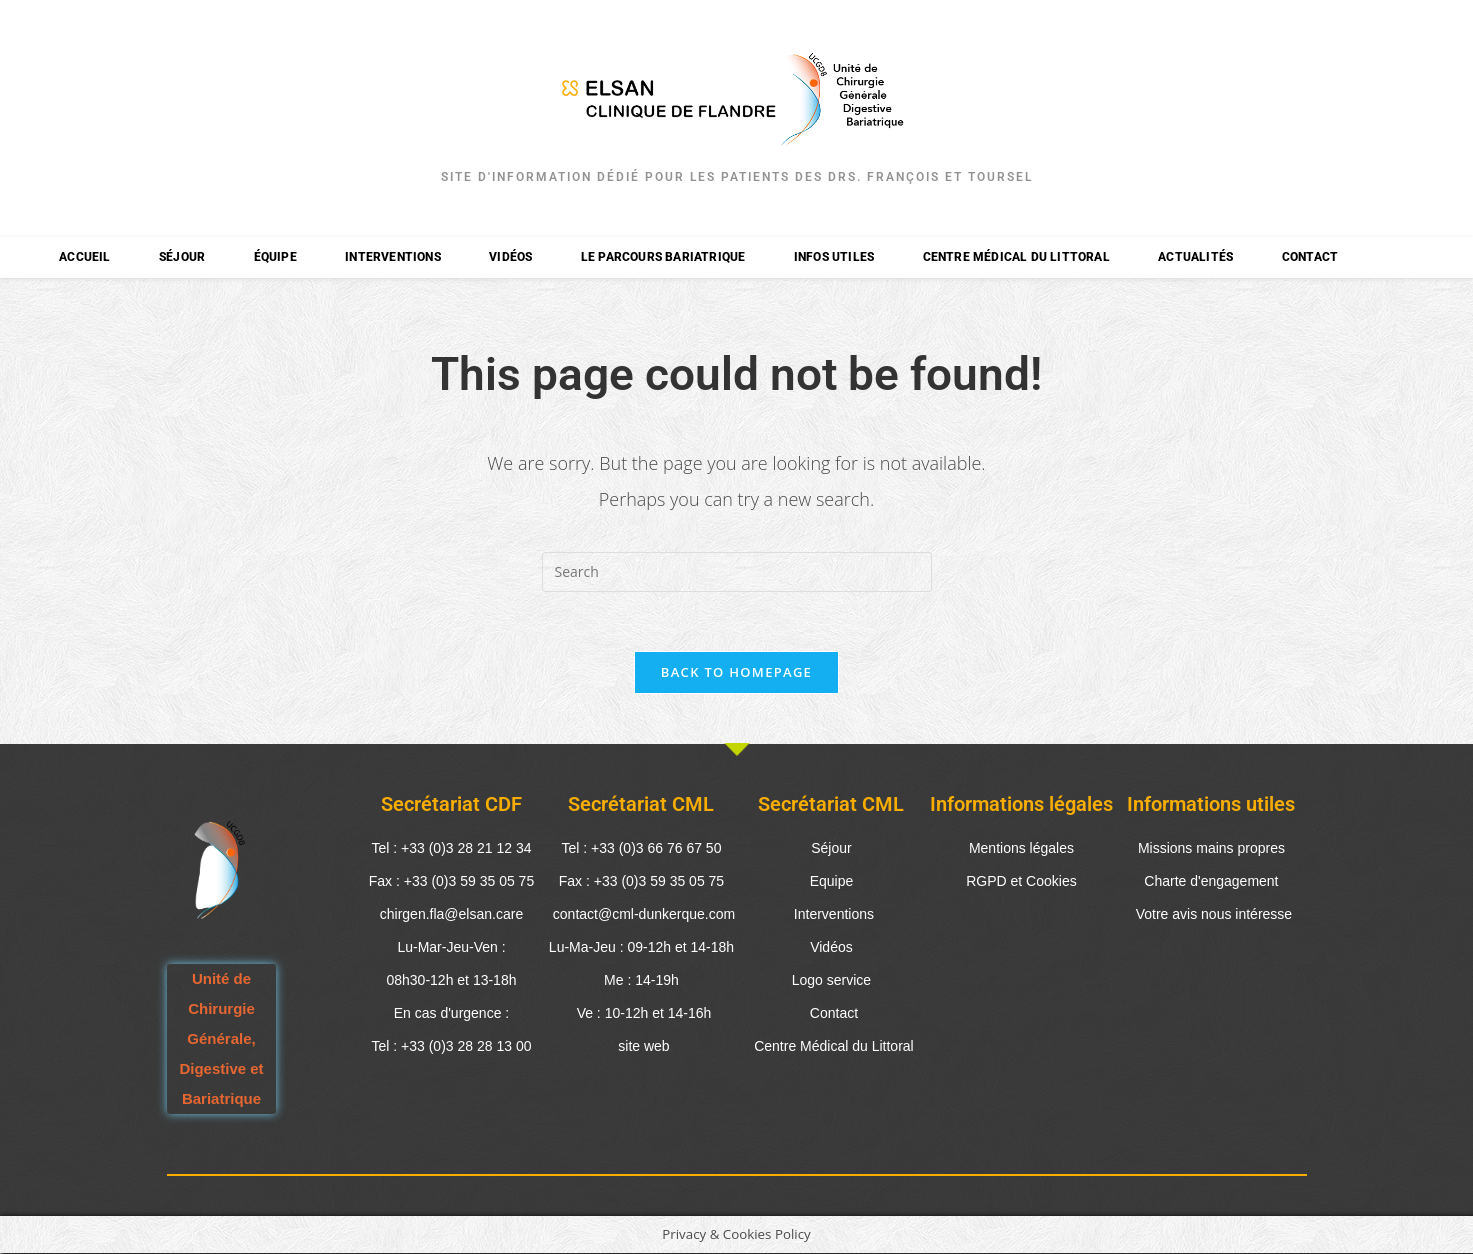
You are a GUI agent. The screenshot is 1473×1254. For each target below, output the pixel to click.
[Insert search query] (737, 572)
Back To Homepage (736, 673)
